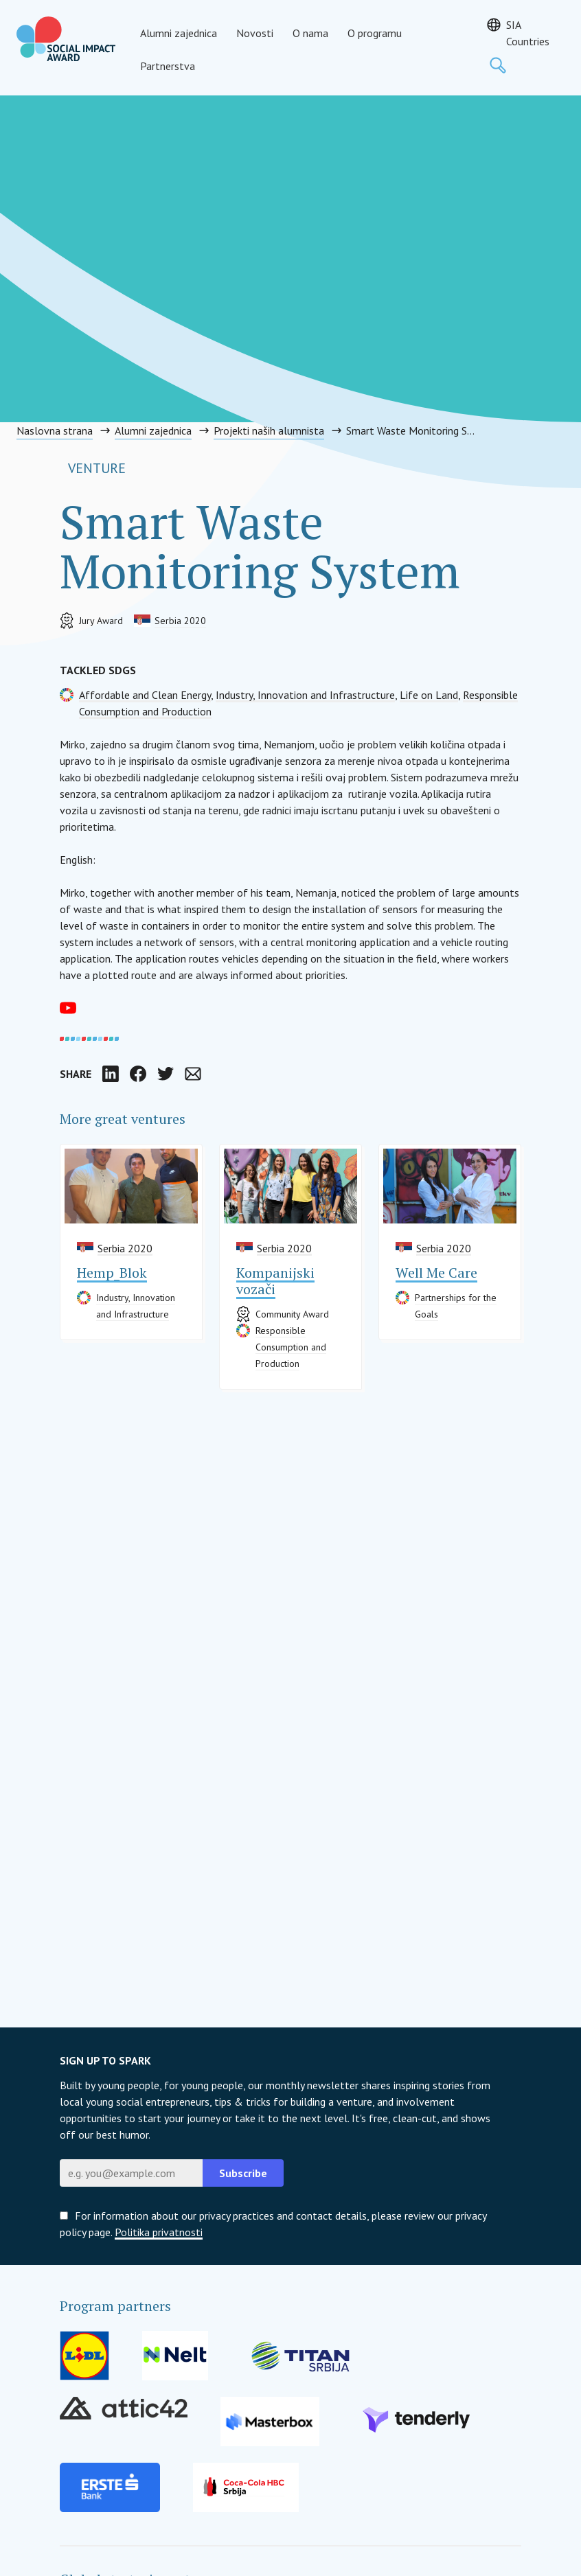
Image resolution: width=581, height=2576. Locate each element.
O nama (310, 33)
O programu (375, 33)
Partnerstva (167, 66)
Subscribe (243, 2173)
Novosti (254, 33)
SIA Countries (527, 33)
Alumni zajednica (178, 33)
